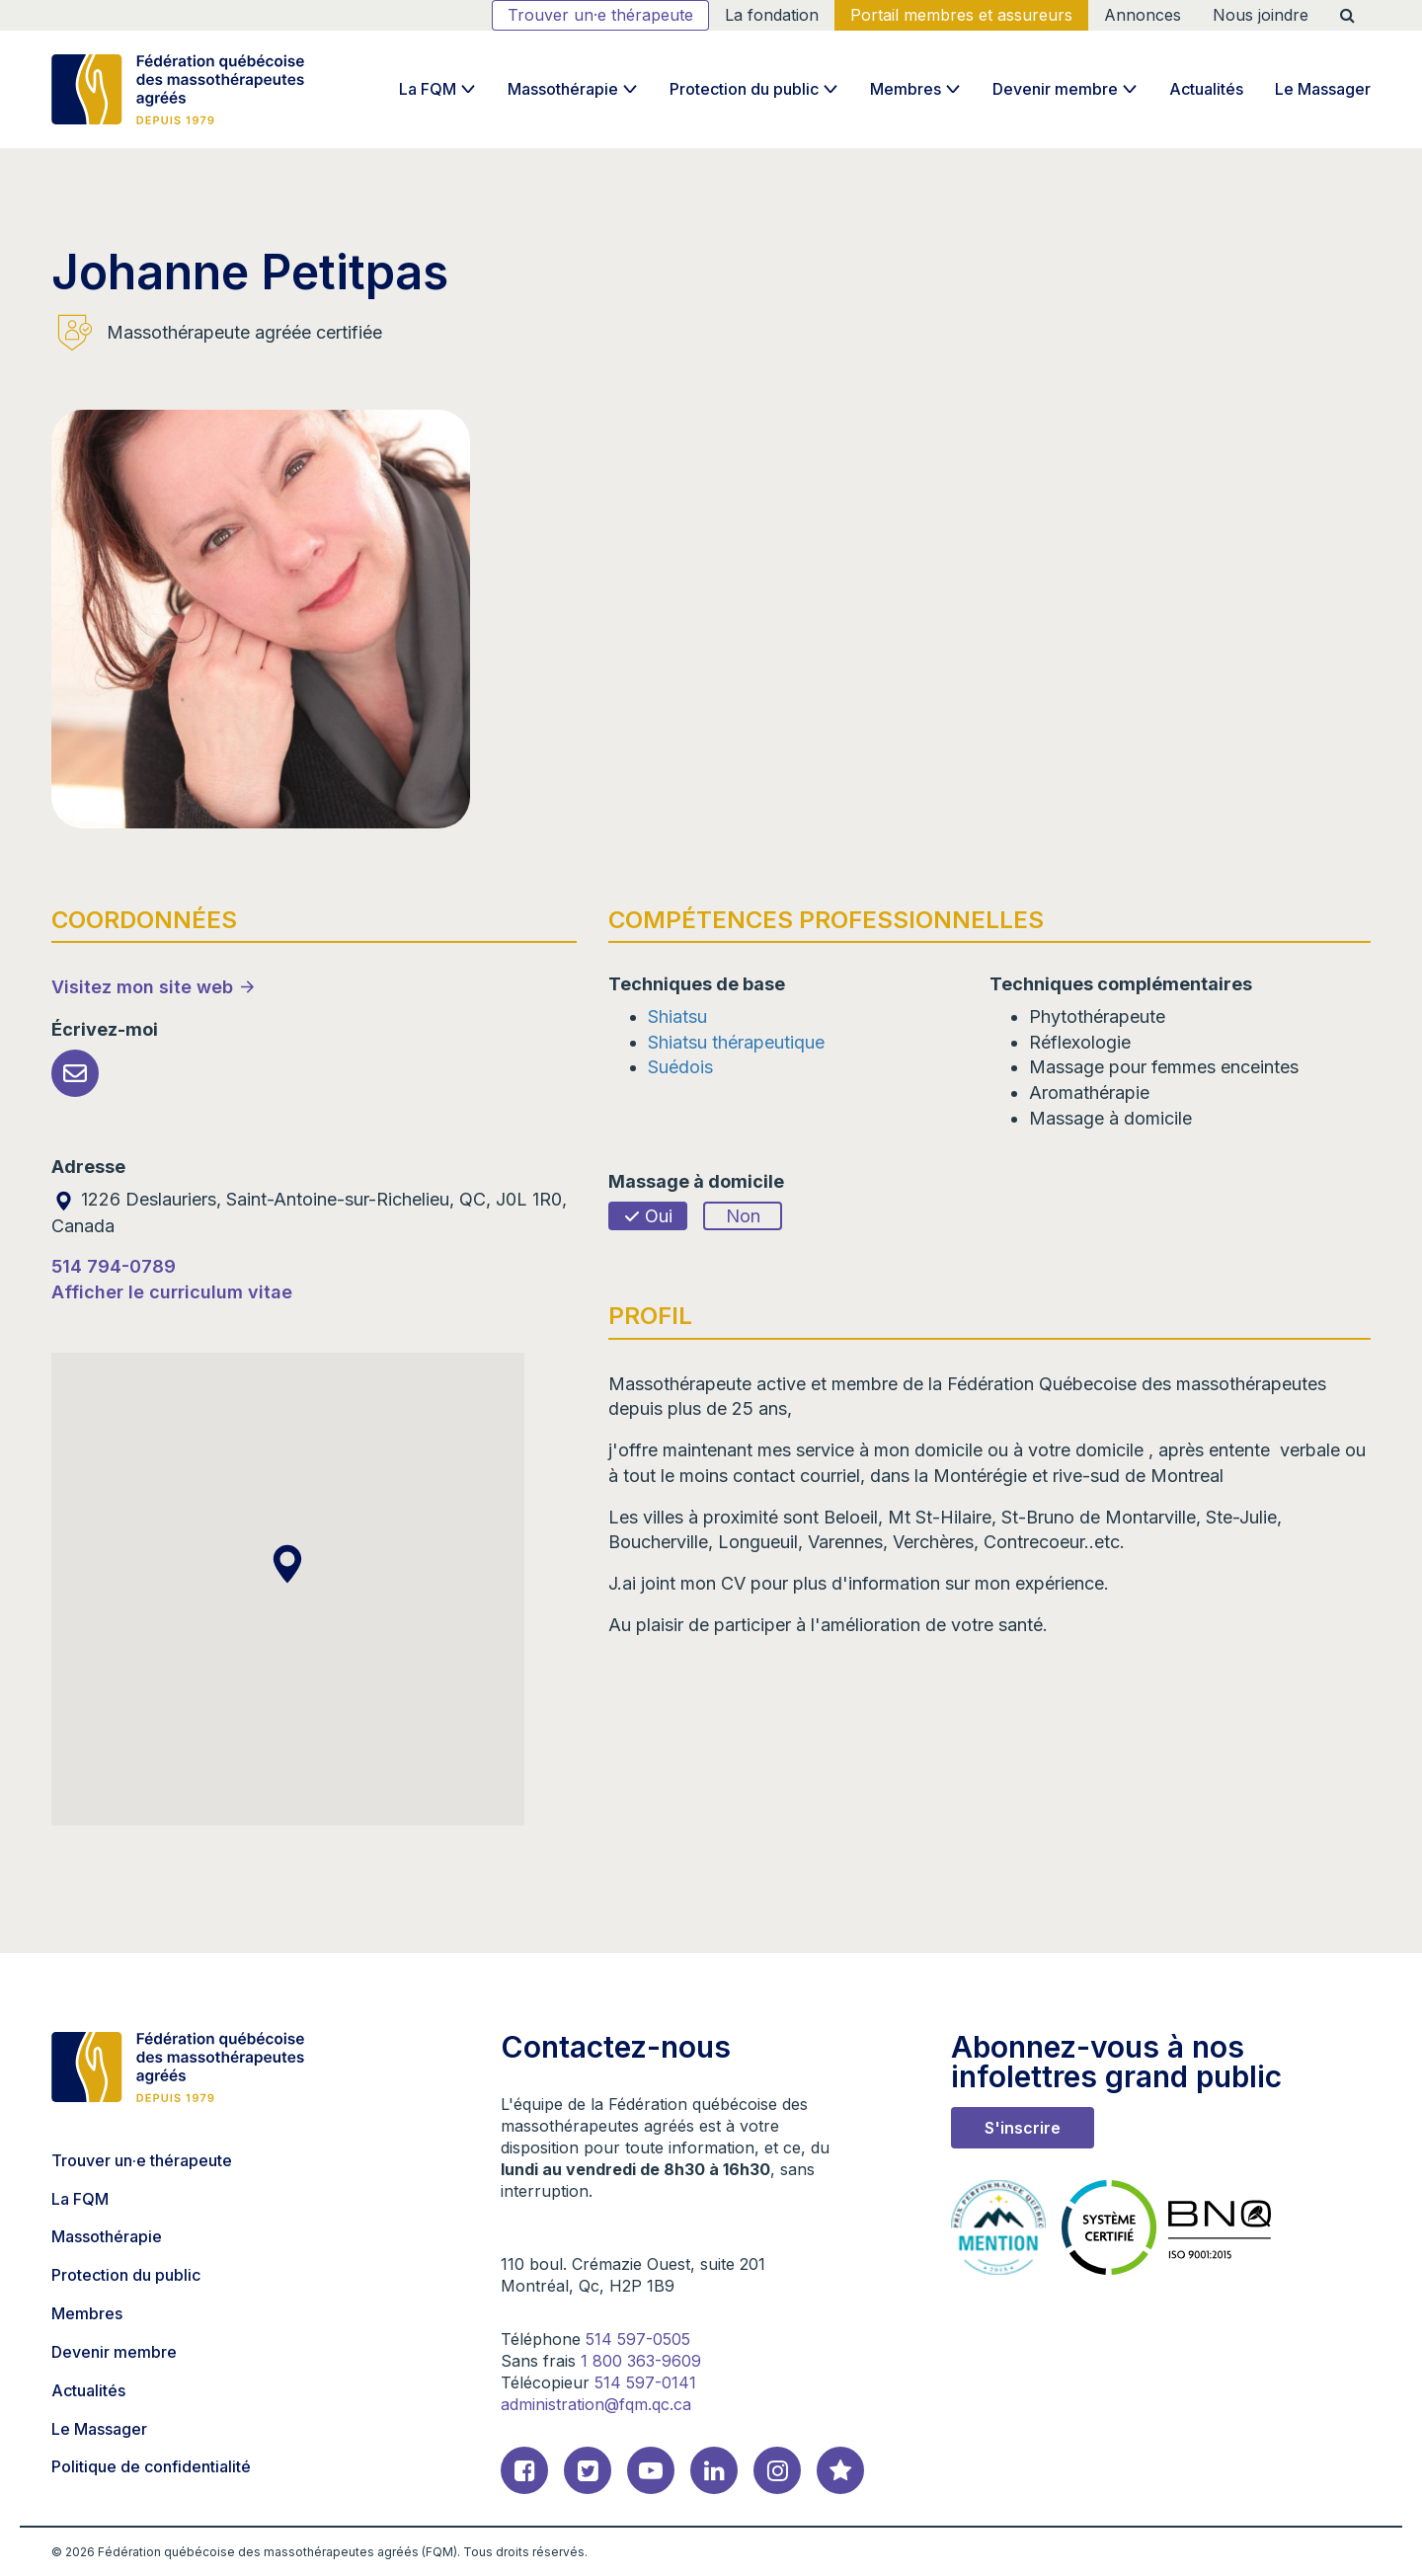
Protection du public (744, 89)
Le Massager (1323, 89)
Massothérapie (563, 89)
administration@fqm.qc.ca (596, 2404)
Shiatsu (677, 1016)
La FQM (427, 89)
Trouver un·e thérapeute (600, 15)
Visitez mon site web (142, 986)
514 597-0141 (645, 2382)
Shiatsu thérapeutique (736, 1042)
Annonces (1142, 15)
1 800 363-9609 (641, 2361)
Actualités (1206, 89)
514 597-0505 (638, 2339)
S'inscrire (1023, 2128)
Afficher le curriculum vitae (171, 1292)
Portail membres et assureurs (961, 15)
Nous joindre (1260, 15)
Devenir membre (1055, 89)
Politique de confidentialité (151, 2466)
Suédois (680, 1066)
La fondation (772, 15)
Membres (905, 89)
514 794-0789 (113, 1266)
